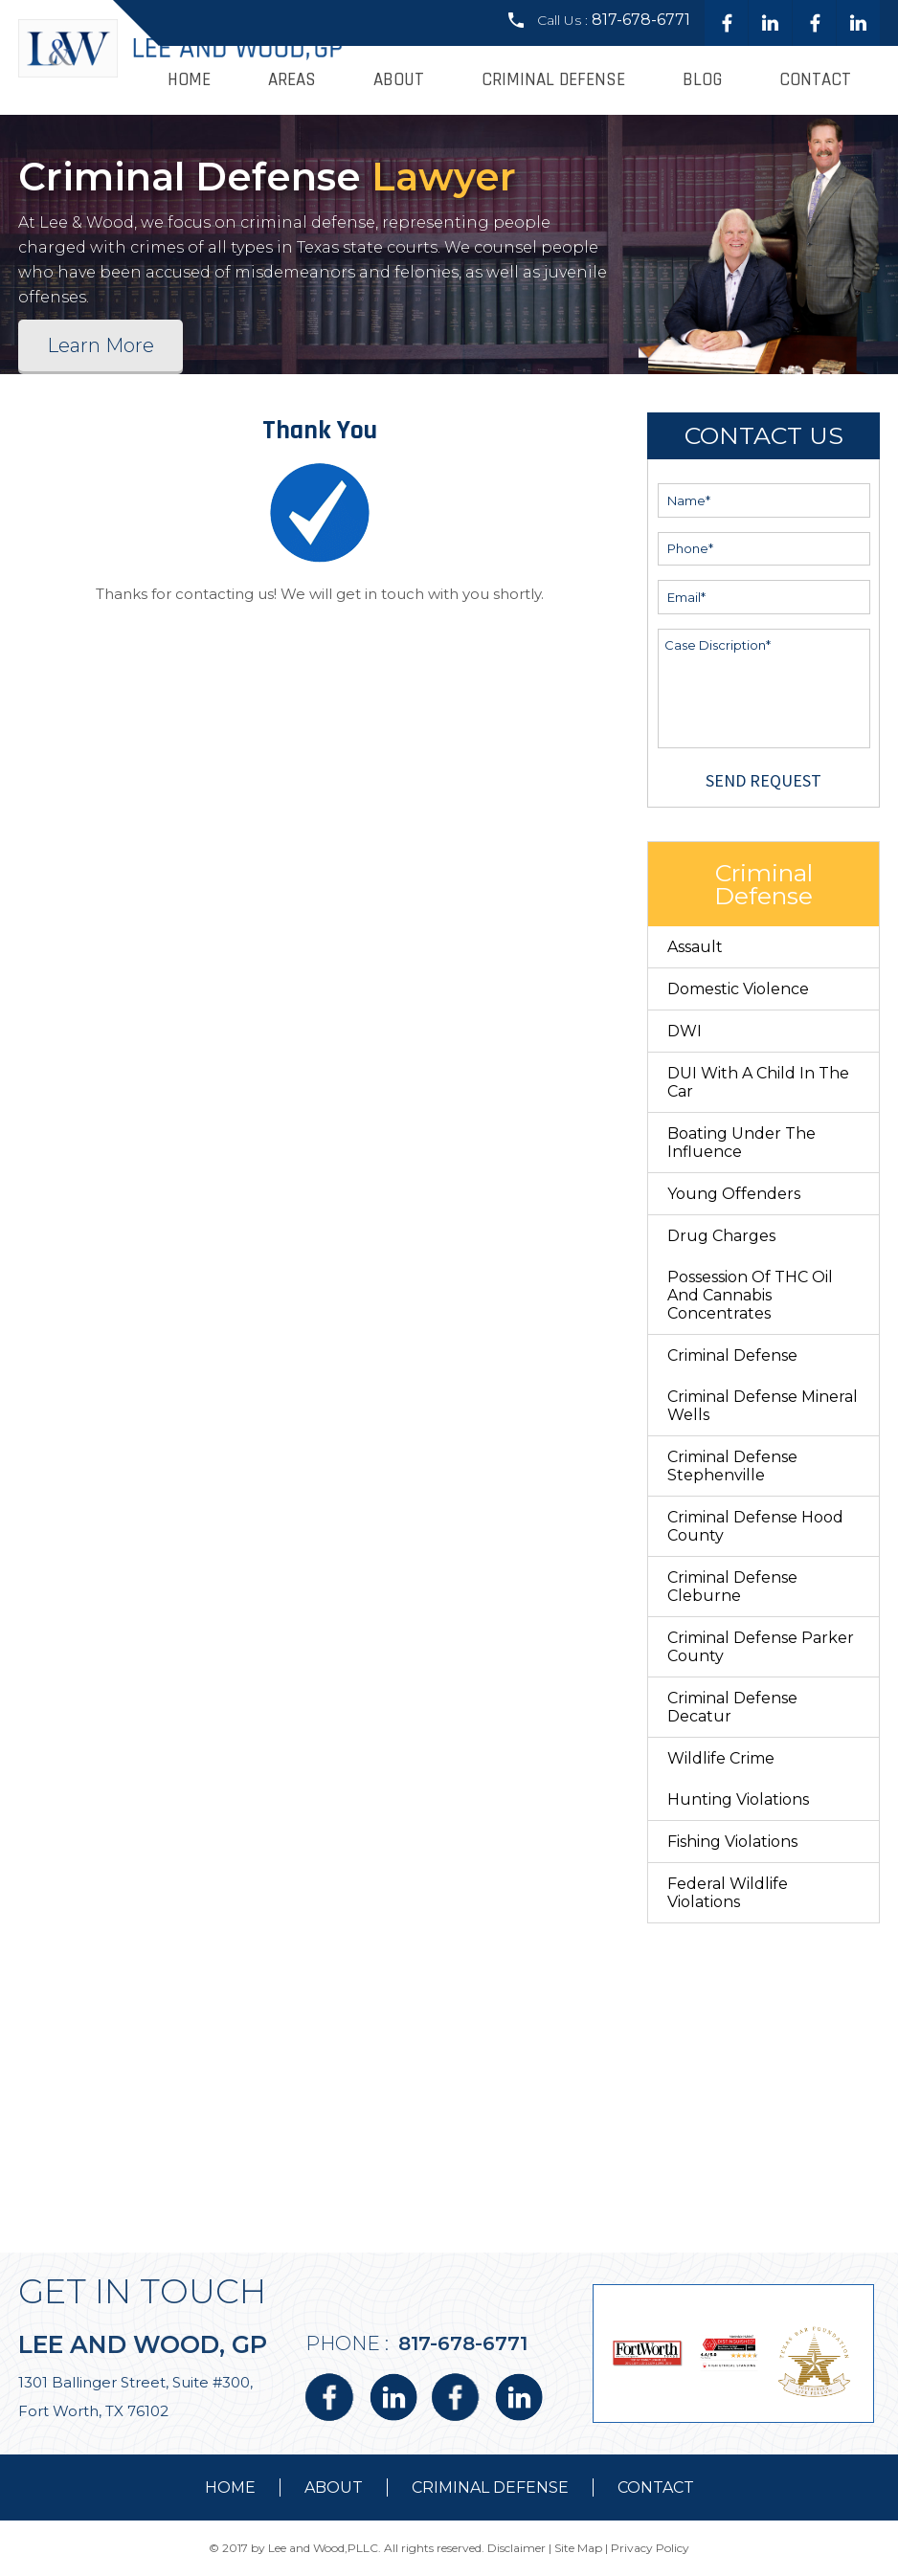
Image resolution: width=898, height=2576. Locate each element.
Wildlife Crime (721, 1758)
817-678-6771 (641, 20)
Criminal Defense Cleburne (732, 1586)
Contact (815, 80)
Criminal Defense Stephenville (732, 1466)
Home (189, 80)
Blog (702, 80)
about (333, 2487)
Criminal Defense (553, 80)
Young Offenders (733, 1194)
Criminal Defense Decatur (732, 1707)
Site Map (578, 2548)
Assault (695, 947)
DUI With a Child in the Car (758, 1082)
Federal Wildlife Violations (727, 1893)
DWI (684, 1031)
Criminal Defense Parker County (760, 1647)
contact (655, 2487)
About (398, 80)
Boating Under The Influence (741, 1142)
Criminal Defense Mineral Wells (762, 1406)
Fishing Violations (732, 1841)
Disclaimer (516, 2548)
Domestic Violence (738, 989)
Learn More (100, 345)
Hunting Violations (738, 1799)
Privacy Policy (650, 2548)
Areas (292, 80)
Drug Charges (721, 1236)
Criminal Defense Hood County (755, 1526)
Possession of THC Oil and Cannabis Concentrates (750, 1295)
